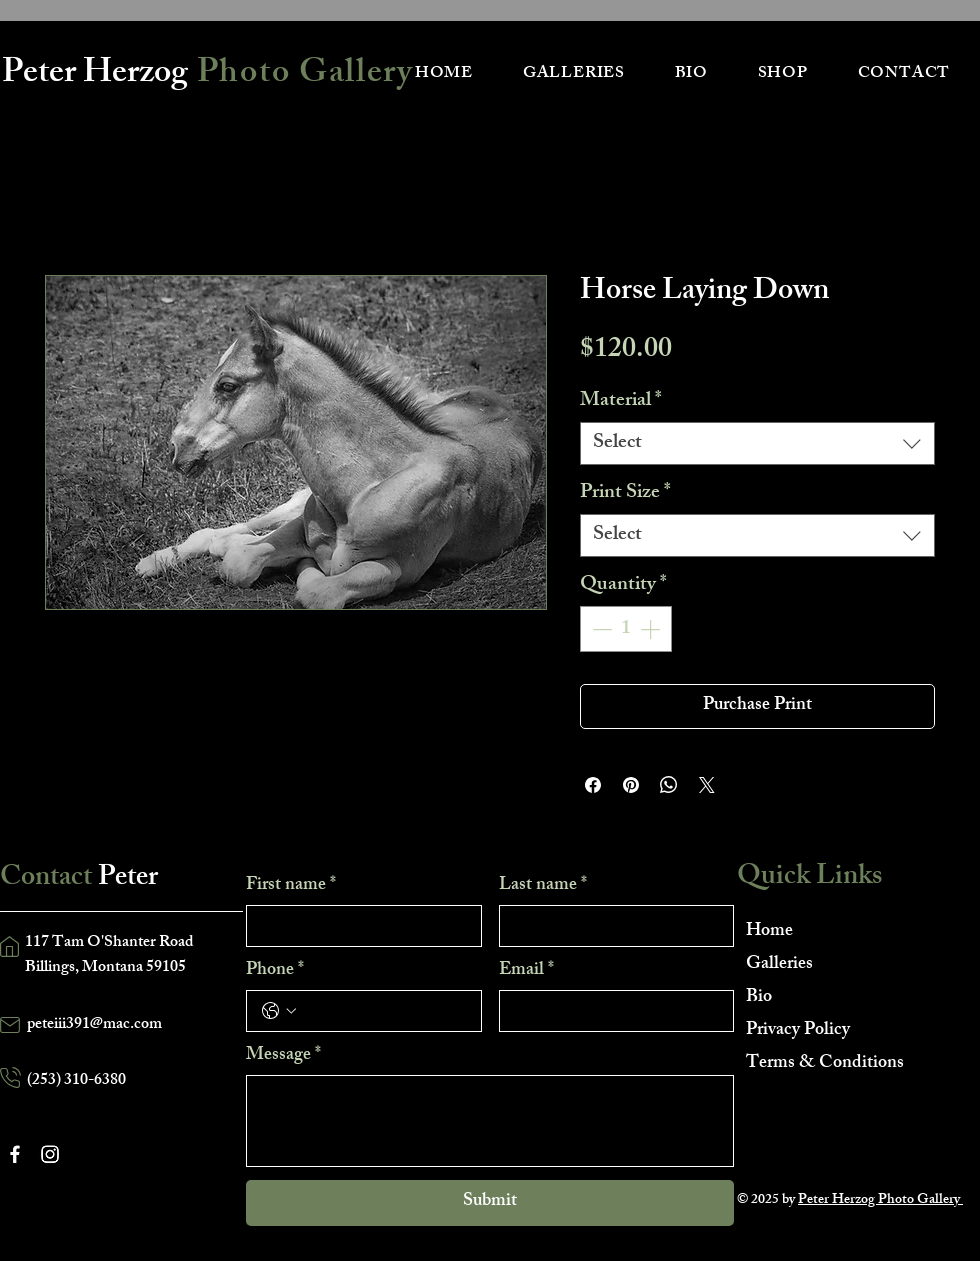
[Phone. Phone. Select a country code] (279, 1011)
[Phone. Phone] (384, 1011)
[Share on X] (707, 785)
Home (769, 932)
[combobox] (757, 443)
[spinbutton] (626, 629)
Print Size (625, 493)
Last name (543, 886)
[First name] (358, 926)
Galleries (779, 965)
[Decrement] (600, 629)
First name (291, 886)
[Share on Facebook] (593, 785)
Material (621, 401)
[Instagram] (50, 1154)
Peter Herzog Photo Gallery (880, 1200)
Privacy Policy (798, 1031)
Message (283, 1056)
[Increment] (652, 629)
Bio (759, 998)
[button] (574, 74)
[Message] (490, 1121)
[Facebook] (15, 1154)
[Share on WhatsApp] (669, 785)
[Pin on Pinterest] (631, 785)
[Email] (611, 1011)
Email (526, 971)
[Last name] (611, 926)
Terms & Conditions (816, 1064)
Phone (275, 971)
